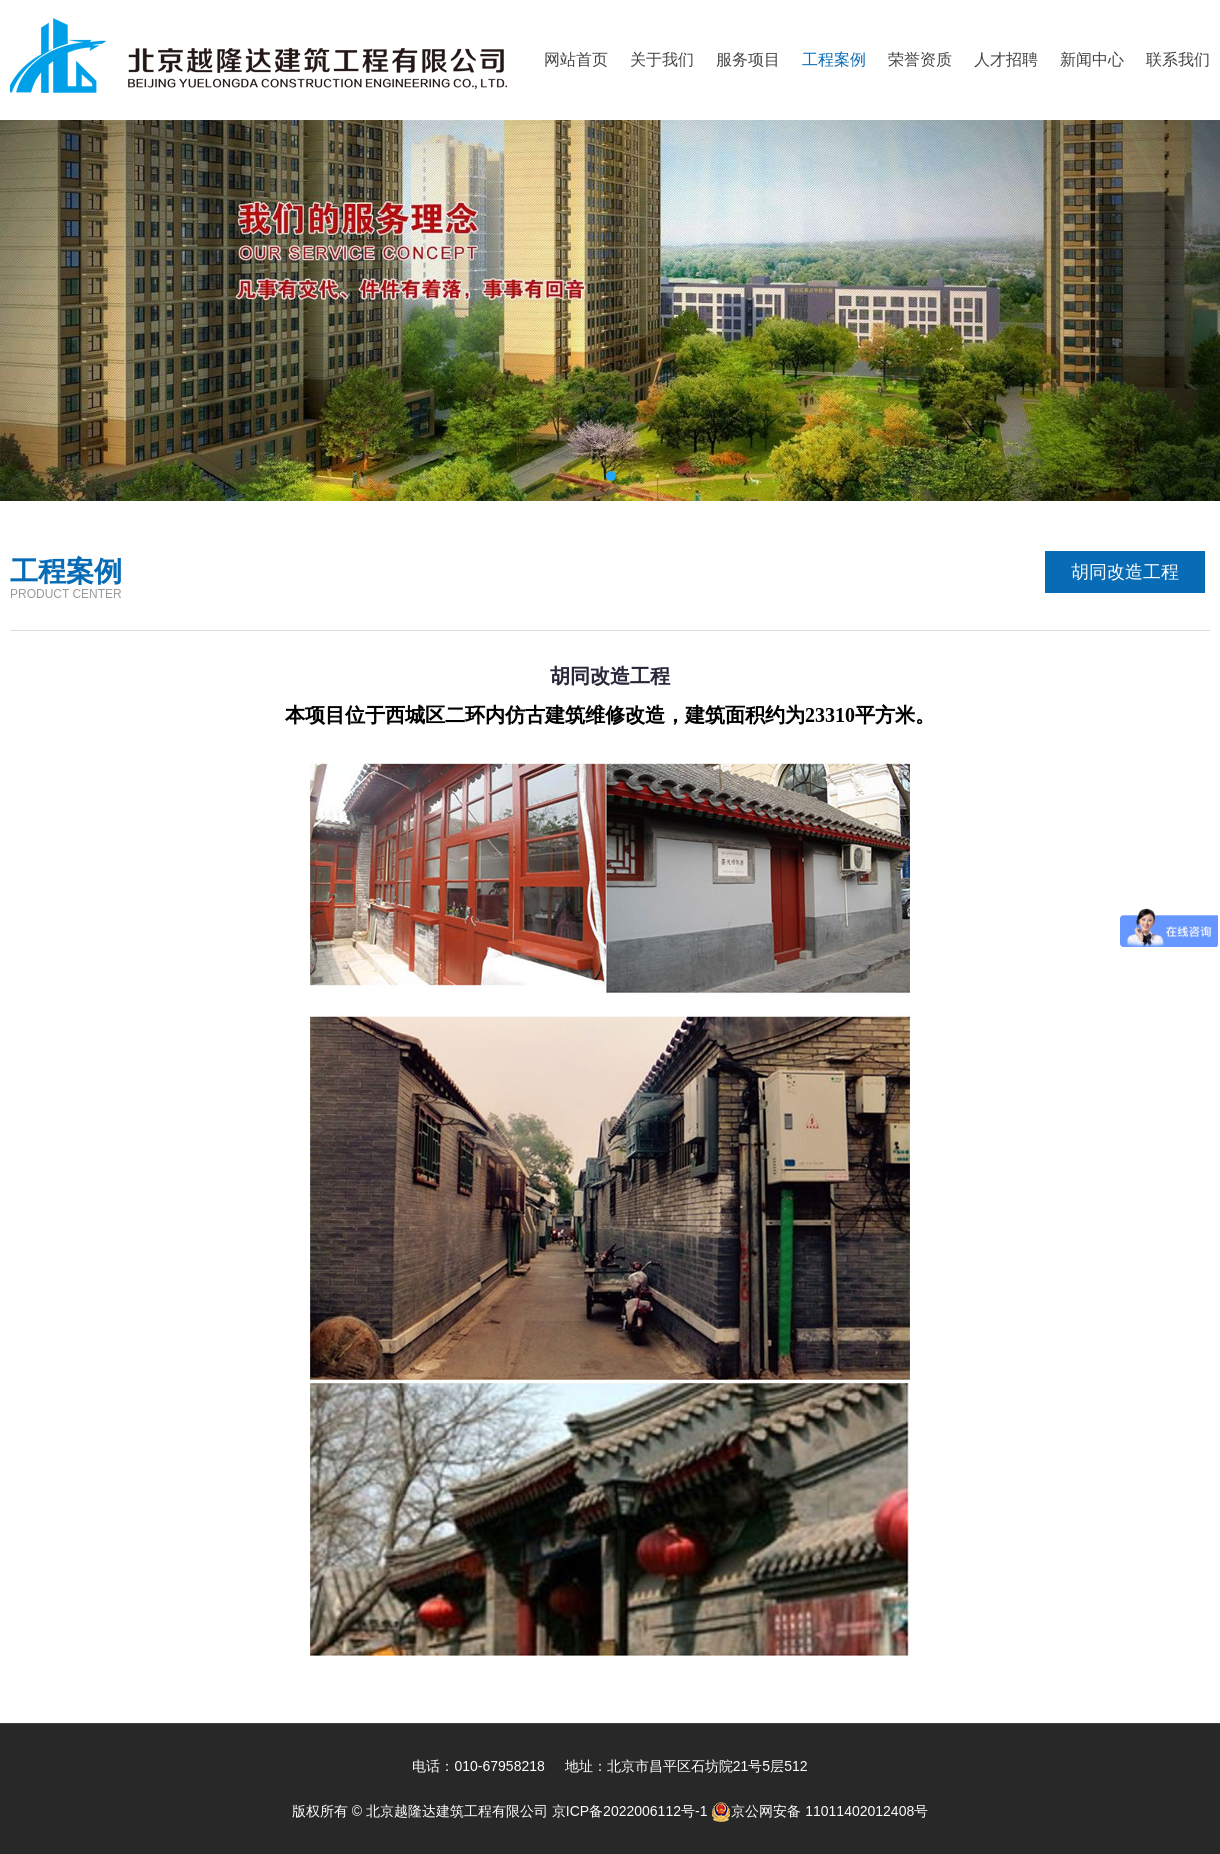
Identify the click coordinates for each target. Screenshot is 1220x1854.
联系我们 (1178, 59)
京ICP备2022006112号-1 (632, 1811)
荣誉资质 (920, 59)
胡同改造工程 (1125, 572)
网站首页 (576, 59)
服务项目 (748, 59)
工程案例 (834, 59)
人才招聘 (1006, 59)
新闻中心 (1092, 59)
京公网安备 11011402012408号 (819, 1811)
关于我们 (662, 59)
